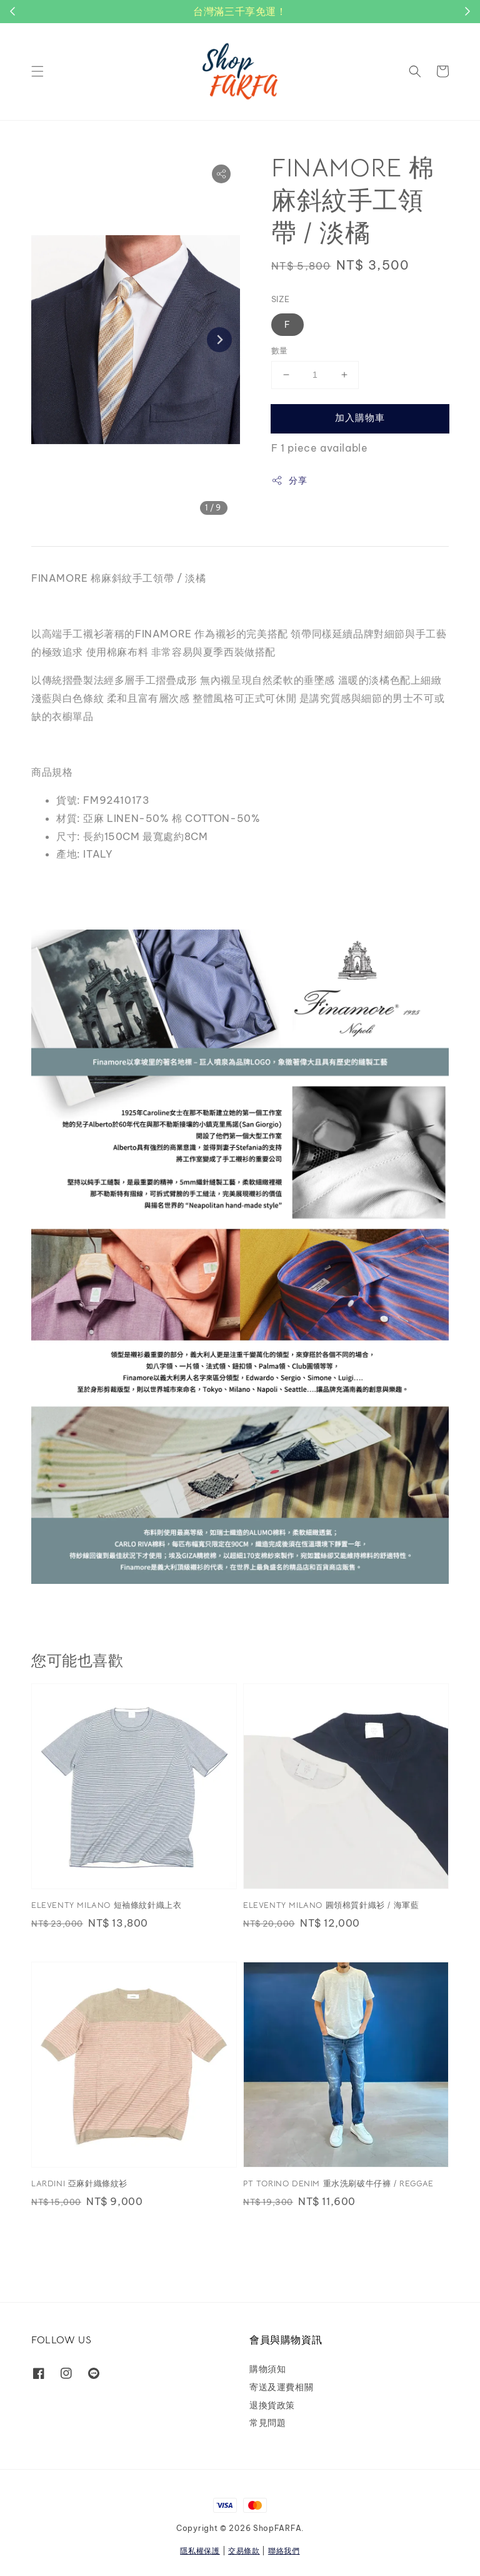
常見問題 (267, 2422)
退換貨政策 (272, 2405)
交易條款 (244, 2550)
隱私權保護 (200, 2550)
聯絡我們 (284, 2550)
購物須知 (267, 2369)
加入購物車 (360, 417)
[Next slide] (219, 339)
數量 (279, 350)
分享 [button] (289, 481)
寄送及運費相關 (281, 2387)
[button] (37, 71)
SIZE (280, 299)
